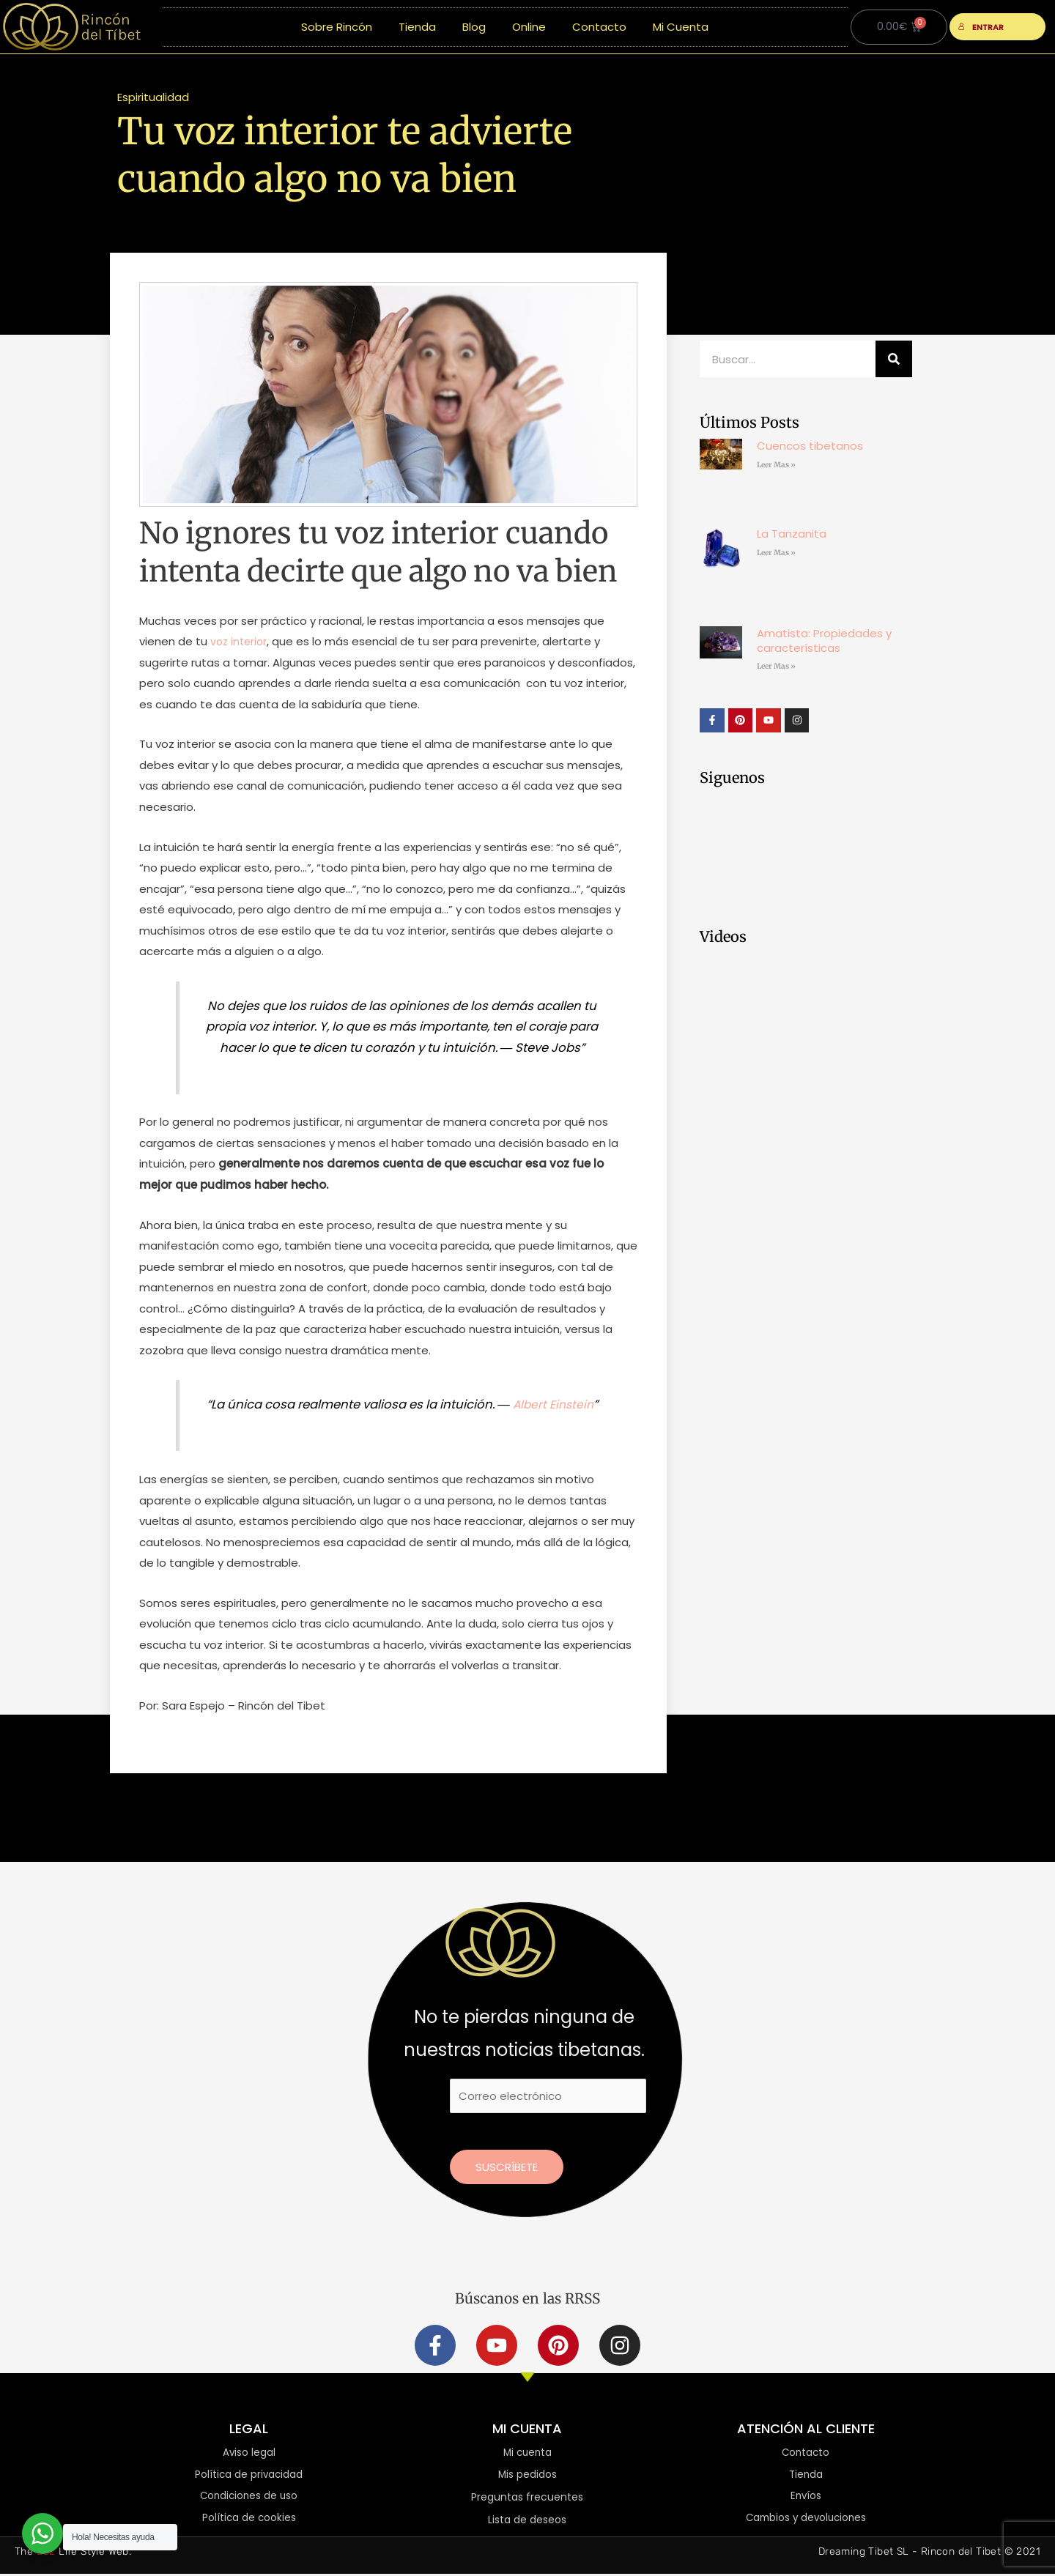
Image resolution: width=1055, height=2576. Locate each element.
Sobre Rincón (336, 26)
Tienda (417, 26)
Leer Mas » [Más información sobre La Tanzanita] (776, 552)
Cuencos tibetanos (810, 445)
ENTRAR (981, 27)
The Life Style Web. (73, 2553)
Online (529, 26)
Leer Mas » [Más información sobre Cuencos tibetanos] (776, 464)
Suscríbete (506, 2167)
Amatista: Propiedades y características (824, 641)
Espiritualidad (153, 97)
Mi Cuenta (680, 26)
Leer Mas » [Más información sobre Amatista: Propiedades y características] (776, 666)
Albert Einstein (553, 1404)
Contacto (599, 26)
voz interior (240, 641)
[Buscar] (894, 359)
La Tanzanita (791, 533)
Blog (474, 26)
